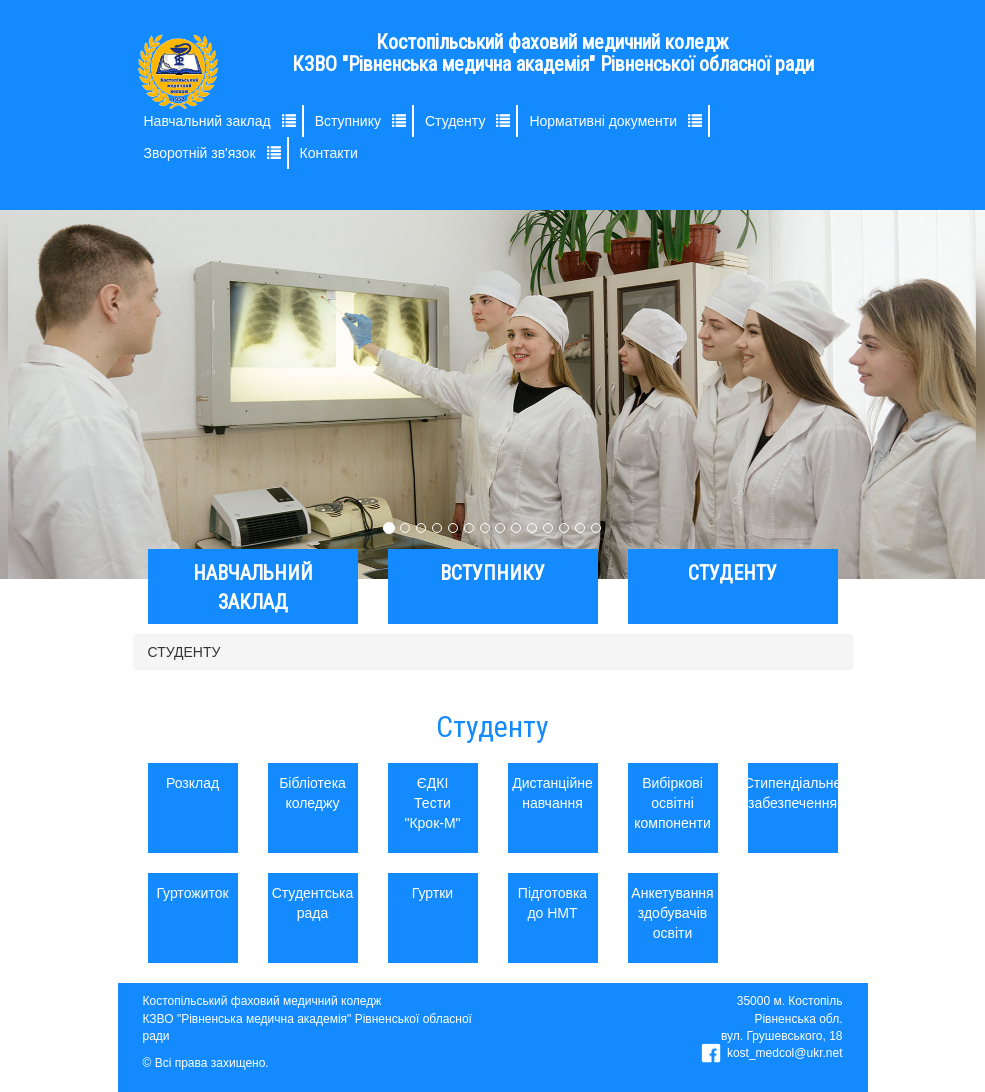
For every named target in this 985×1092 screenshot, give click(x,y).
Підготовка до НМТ (552, 903)
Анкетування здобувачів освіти (673, 913)
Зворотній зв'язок (200, 153)
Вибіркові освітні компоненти (673, 803)
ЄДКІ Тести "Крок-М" (432, 803)
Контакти (329, 153)
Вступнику (348, 121)
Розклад (192, 783)
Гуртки (432, 893)
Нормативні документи (603, 121)
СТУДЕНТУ (732, 573)
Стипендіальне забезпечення (793, 793)
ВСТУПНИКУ (492, 573)
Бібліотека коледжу (312, 793)
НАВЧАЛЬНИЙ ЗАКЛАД (253, 587)
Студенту (455, 121)
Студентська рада (313, 903)
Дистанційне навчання (553, 793)
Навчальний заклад (207, 121)
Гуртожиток (193, 893)
